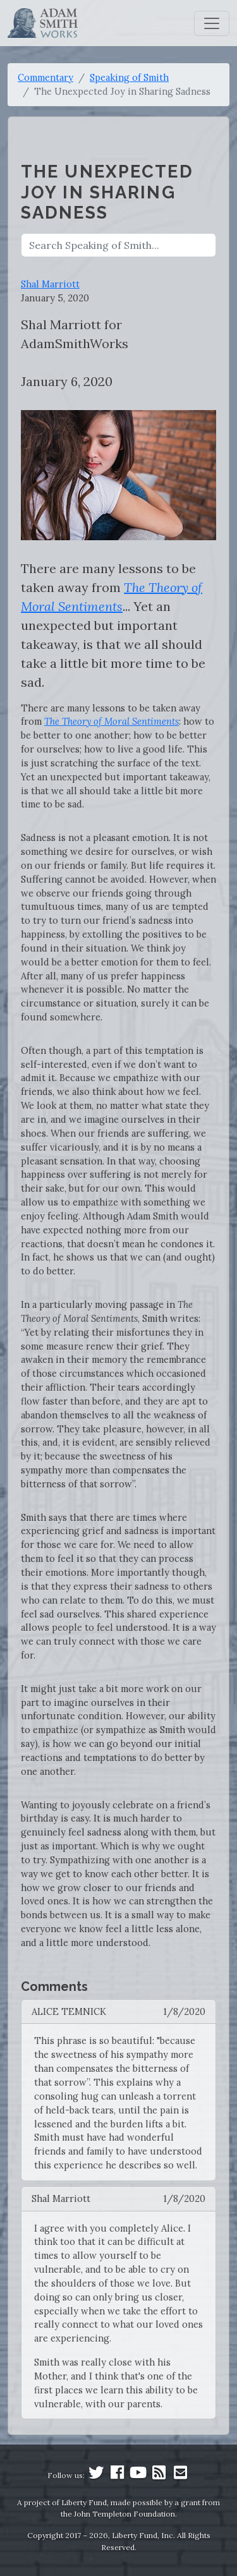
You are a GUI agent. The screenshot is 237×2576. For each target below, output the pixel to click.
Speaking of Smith (129, 77)
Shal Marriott (50, 284)
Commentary (45, 77)
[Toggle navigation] (211, 23)
